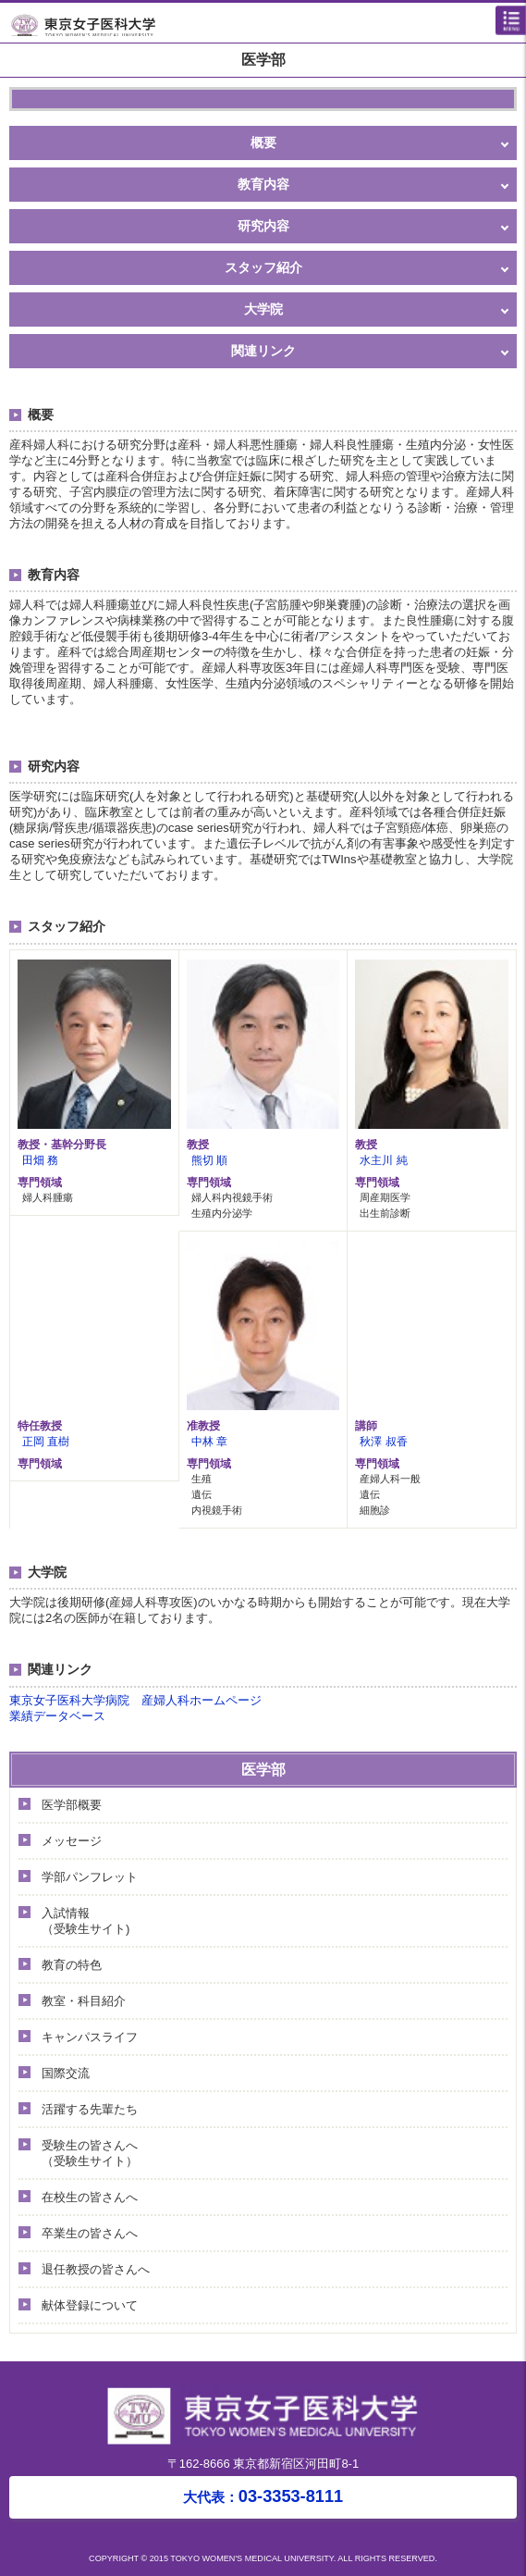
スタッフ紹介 (263, 267)
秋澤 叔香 (383, 1441)
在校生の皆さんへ (90, 2197)
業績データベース (57, 1716)
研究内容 (263, 225)
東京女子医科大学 (267, 24)
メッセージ (72, 1841)
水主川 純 (383, 1160)
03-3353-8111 (263, 2496)
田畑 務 (40, 1160)
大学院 (263, 309)
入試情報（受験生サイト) (85, 1921)
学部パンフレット (90, 1877)
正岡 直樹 (45, 1441)
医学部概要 (72, 1805)
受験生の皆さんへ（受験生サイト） (90, 2153)
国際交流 (66, 2073)
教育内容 (263, 184)
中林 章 (209, 1441)
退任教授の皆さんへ (96, 2269)
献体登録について (90, 2305)
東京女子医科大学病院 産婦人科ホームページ (135, 1700)
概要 (263, 142)
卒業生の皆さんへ (90, 2233)
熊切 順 (209, 1160)
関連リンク (263, 350)
